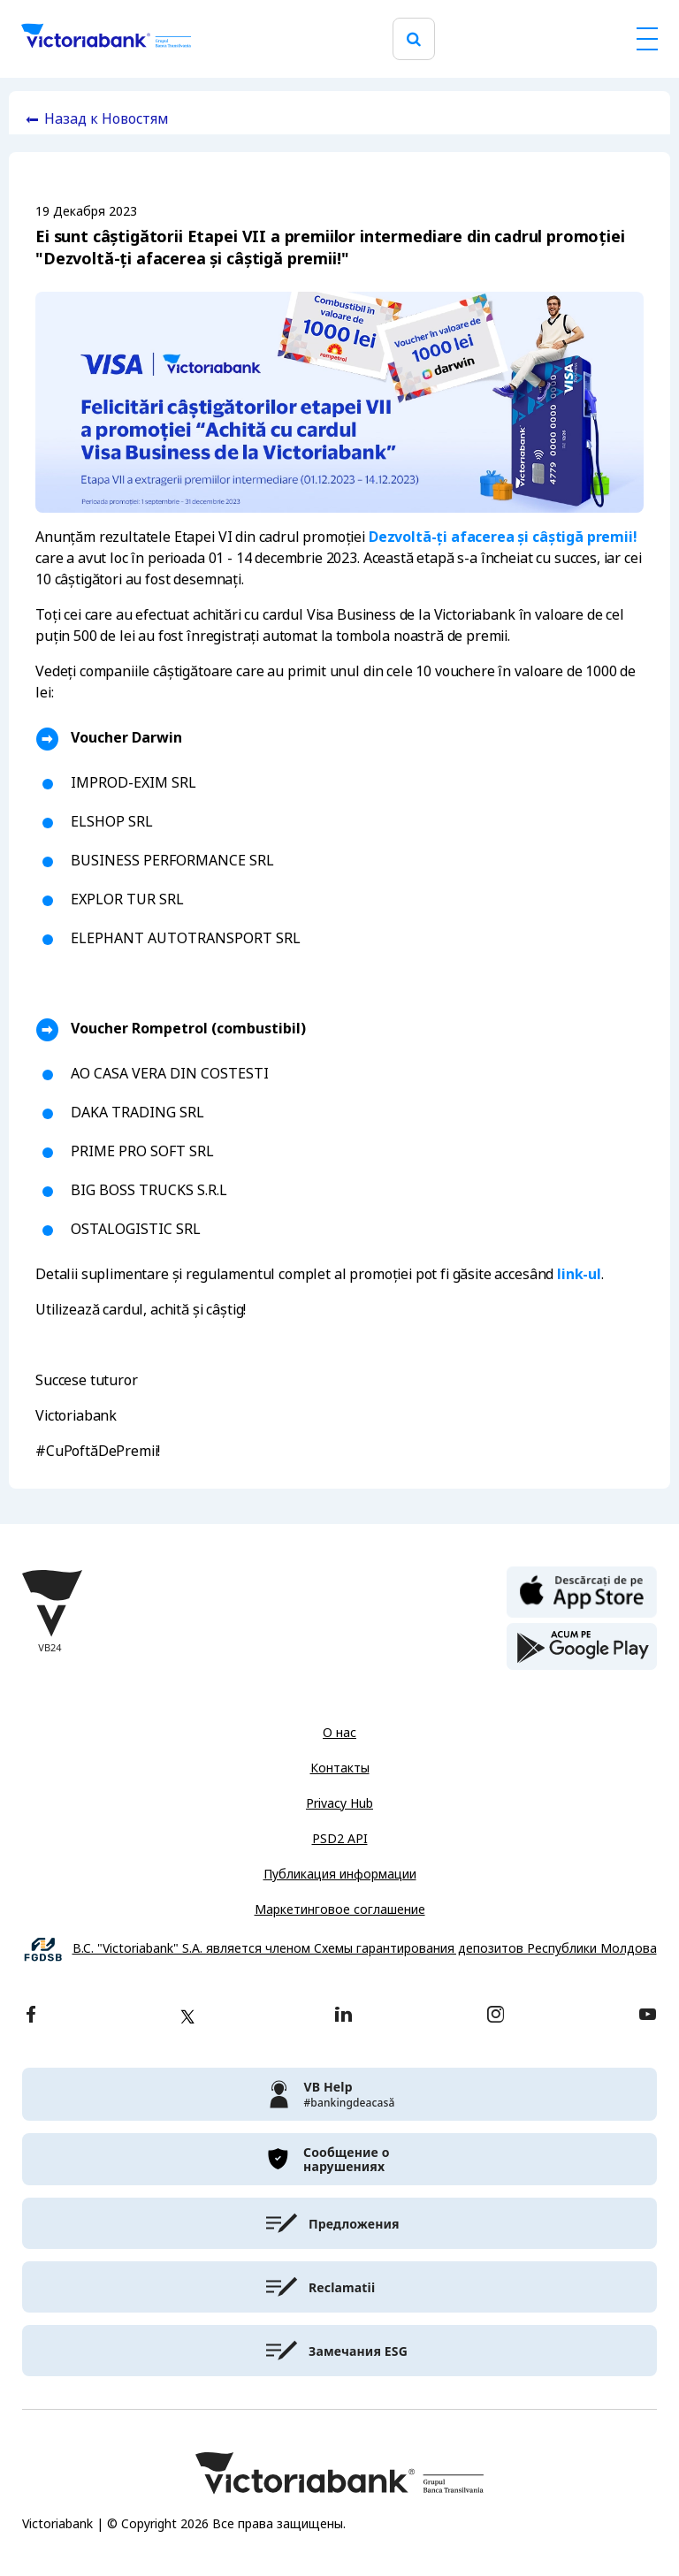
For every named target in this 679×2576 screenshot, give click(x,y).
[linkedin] (343, 2016)
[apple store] (582, 1590)
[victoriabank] (339, 2094)
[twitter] (187, 2016)
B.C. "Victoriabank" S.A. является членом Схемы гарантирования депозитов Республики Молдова (364, 1948)
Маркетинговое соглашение (340, 1909)
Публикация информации (339, 1874)
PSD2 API (340, 1839)
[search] (414, 39)
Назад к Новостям (106, 119)
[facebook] (31, 2016)
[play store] (582, 1647)
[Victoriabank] (106, 38)
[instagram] (495, 2016)
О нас (339, 1732)
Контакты (340, 1768)
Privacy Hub (339, 1803)
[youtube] (647, 2016)
